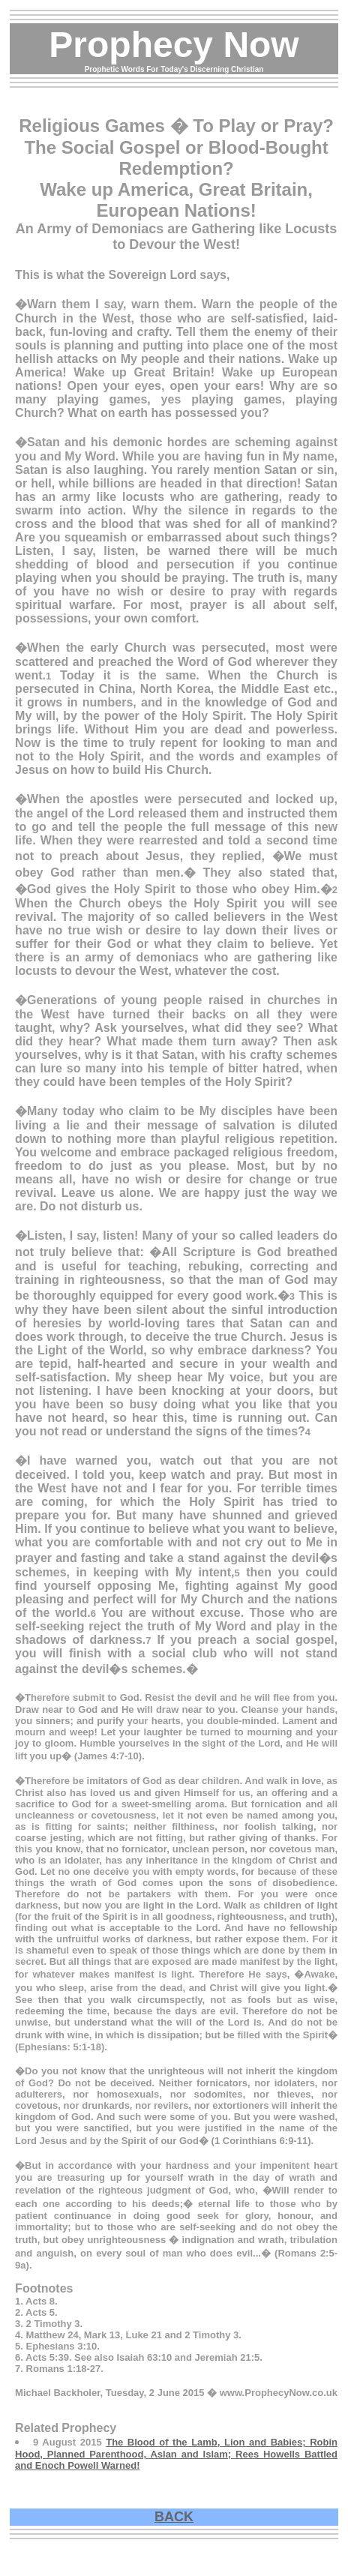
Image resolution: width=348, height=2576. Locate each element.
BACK (174, 2516)
